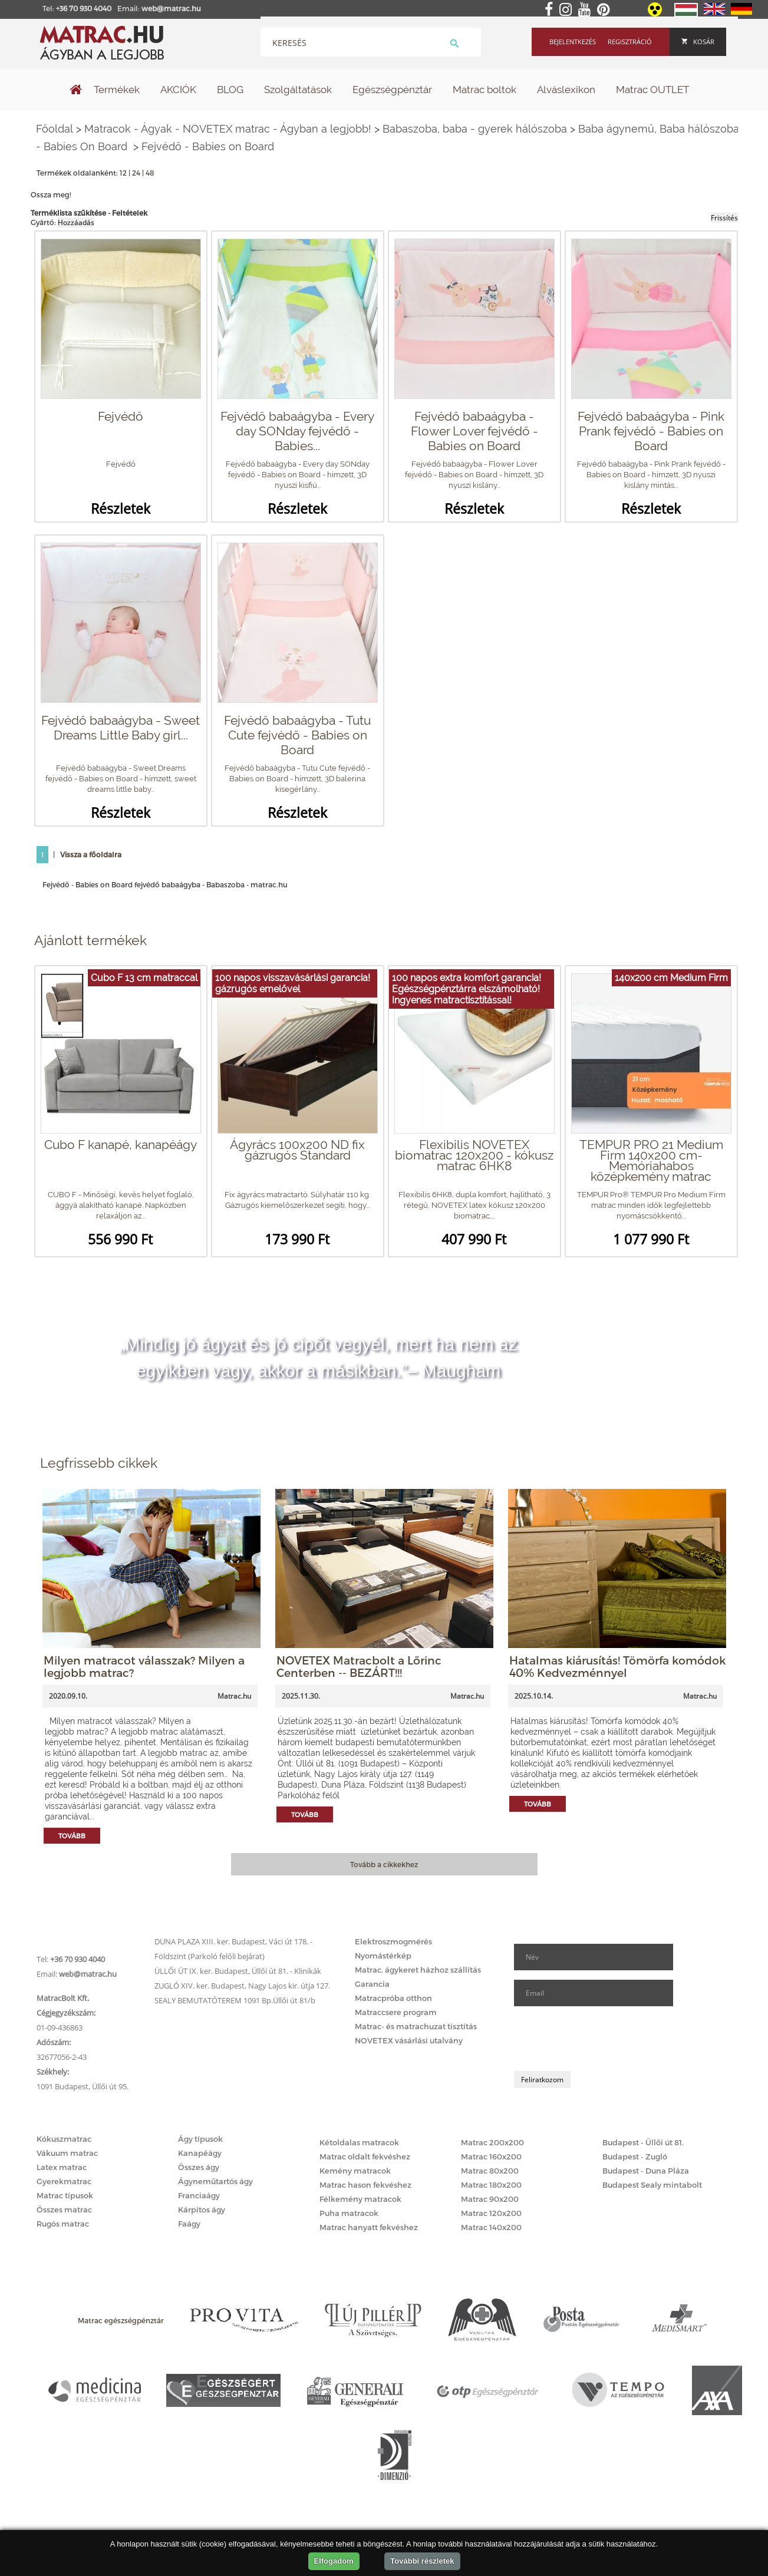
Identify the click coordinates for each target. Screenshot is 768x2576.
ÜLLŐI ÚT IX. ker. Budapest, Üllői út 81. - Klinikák (237, 1971)
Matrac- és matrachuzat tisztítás (416, 2026)
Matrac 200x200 (492, 2142)
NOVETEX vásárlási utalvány (409, 2040)
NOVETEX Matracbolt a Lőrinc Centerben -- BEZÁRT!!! (358, 1666)
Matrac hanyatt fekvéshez (368, 2227)
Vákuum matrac (67, 2153)
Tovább (71, 1835)
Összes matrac (64, 2209)
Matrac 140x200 (491, 2227)
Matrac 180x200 (491, 2184)
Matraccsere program (396, 2012)
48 (150, 173)
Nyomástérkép (383, 1955)
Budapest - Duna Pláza (645, 2170)
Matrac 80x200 (490, 2170)
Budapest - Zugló (634, 2156)
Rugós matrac (63, 2223)
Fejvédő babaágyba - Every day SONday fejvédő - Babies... (297, 431)
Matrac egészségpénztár (121, 2320)
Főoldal (54, 129)
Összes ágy (198, 2167)
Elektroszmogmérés (393, 1941)
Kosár (697, 41)
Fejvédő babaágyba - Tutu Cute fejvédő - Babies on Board (297, 735)
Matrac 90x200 (490, 2199)
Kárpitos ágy (201, 2209)
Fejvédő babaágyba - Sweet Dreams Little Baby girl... (120, 727)
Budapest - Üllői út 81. (643, 2142)
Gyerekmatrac (64, 2181)
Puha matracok (348, 2213)
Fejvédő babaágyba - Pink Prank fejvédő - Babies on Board (651, 431)
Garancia (372, 1984)
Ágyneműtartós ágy (215, 2181)
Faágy (189, 2223)
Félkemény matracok (360, 2199)
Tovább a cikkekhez (384, 1864)
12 (123, 173)
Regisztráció (630, 41)
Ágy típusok (200, 2139)
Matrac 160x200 (491, 2156)
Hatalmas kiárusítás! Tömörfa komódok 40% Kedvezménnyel (617, 1666)
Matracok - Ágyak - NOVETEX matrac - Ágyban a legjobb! (227, 129)
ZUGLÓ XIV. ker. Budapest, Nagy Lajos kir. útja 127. (242, 1985)
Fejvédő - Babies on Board (207, 146)
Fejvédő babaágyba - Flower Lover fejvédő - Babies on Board (474, 431)
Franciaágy (199, 2195)
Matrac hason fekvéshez (365, 2184)
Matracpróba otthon (393, 1998)
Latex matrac (62, 2167)
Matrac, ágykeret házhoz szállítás (418, 1969)
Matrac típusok (65, 2195)
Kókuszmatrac (64, 2139)
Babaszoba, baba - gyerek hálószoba (475, 129)
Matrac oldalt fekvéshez (364, 2156)
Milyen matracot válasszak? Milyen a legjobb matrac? (144, 1666)
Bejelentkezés (572, 41)
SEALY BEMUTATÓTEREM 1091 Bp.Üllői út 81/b (234, 2000)
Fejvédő (120, 416)
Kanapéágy (200, 2153)
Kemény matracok (355, 2170)
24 (136, 173)
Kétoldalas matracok (359, 2142)
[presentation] (603, 2039)
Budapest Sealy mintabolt (652, 2184)
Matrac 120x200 (491, 2213)
